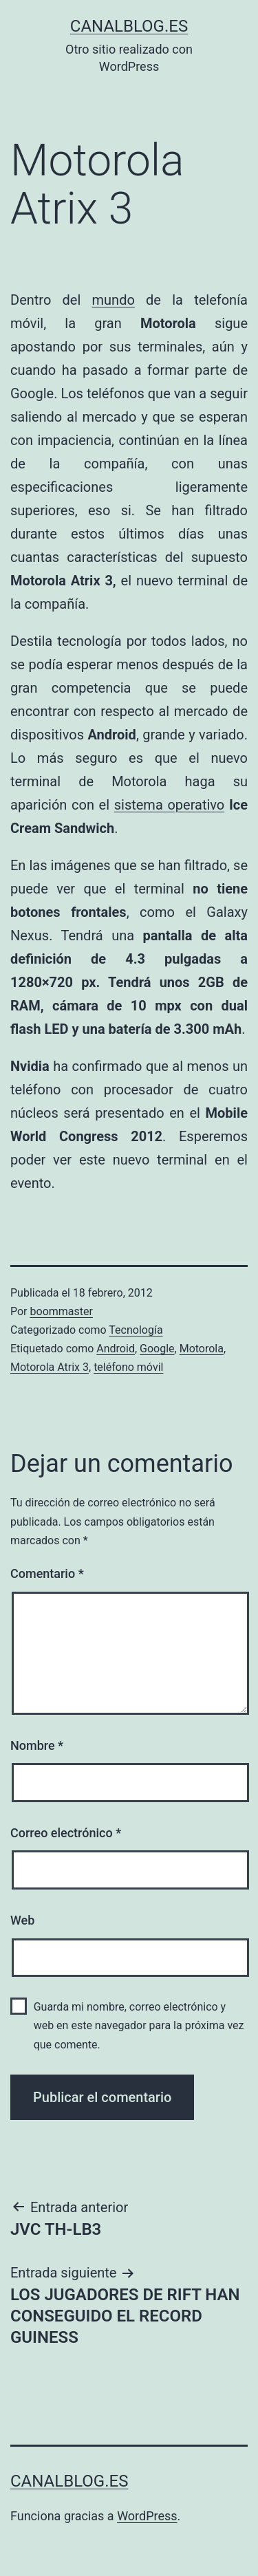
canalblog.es (129, 26)
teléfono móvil (128, 1367)
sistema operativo (169, 805)
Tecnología (135, 1329)
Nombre (36, 1745)
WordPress (147, 2516)
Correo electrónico (65, 1833)
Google (157, 1348)
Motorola (202, 1348)
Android (115, 1348)
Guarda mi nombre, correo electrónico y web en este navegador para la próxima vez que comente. (139, 2025)
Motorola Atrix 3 (49, 1367)
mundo (113, 300)
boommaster (61, 1311)
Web (22, 1920)
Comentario (47, 1573)
